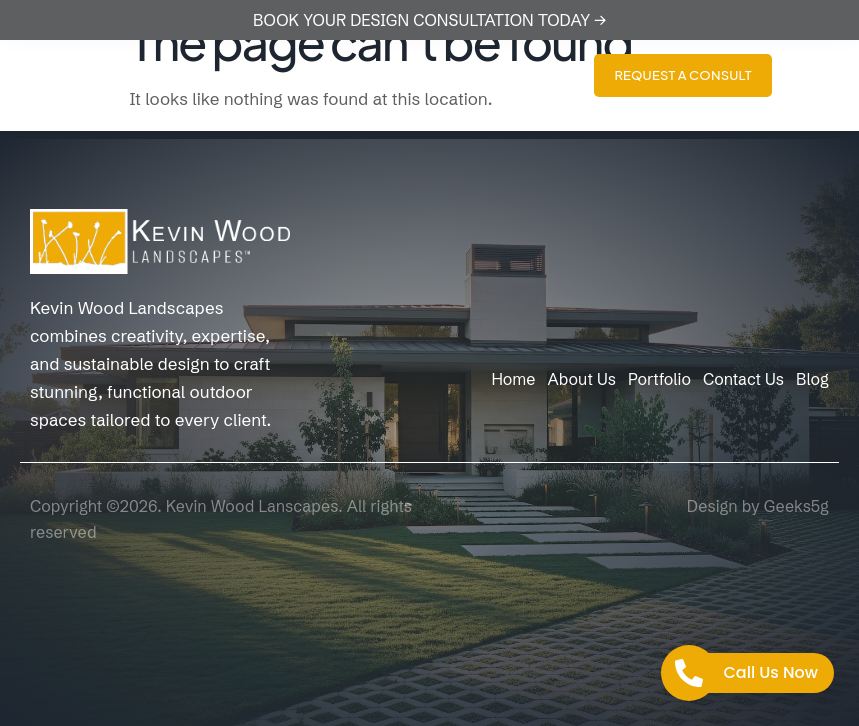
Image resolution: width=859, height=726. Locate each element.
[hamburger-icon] (826, 75)
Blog (812, 379)
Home (513, 379)
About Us (581, 379)
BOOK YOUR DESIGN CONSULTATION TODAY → (429, 20)
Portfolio (659, 379)
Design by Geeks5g (758, 506)
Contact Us (743, 379)
